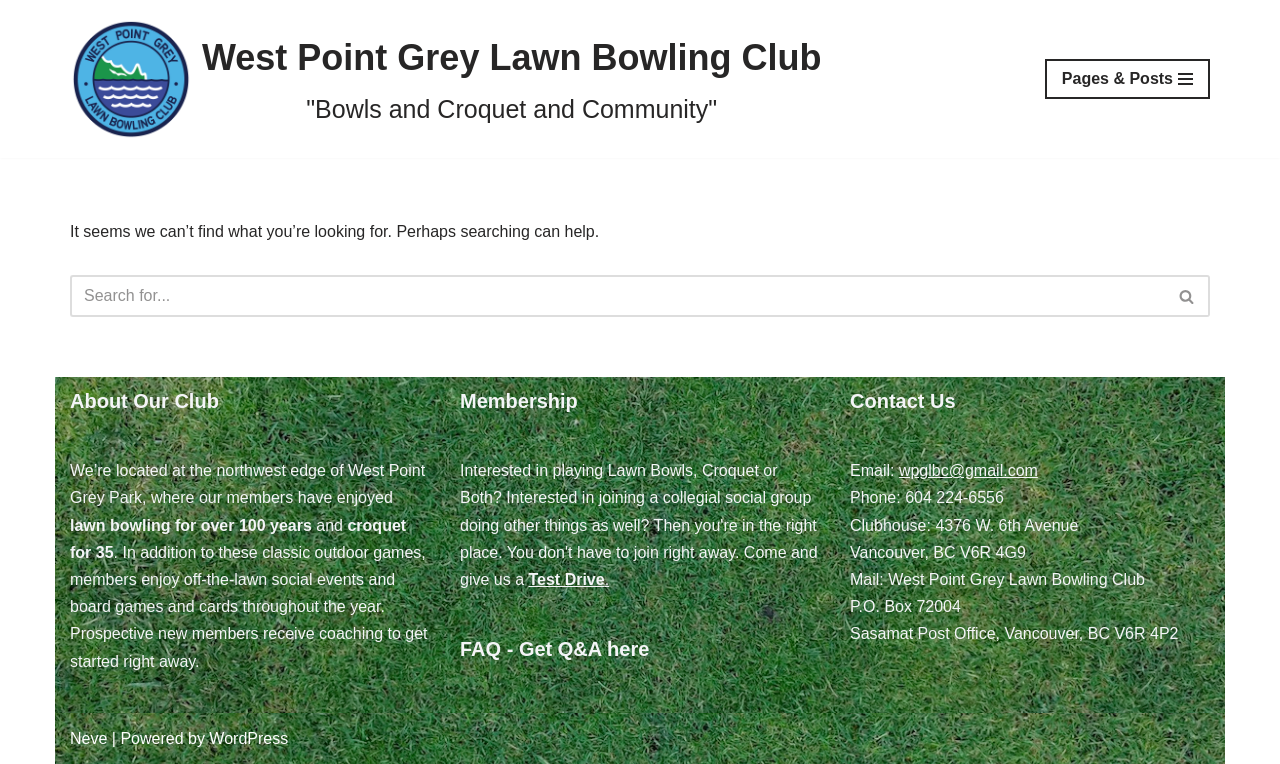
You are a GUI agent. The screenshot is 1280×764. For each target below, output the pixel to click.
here (628, 649)
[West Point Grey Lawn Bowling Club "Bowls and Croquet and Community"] (445, 79)
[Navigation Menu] (1127, 79)
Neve (88, 738)
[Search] (617, 296)
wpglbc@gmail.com (968, 470)
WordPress (248, 738)
